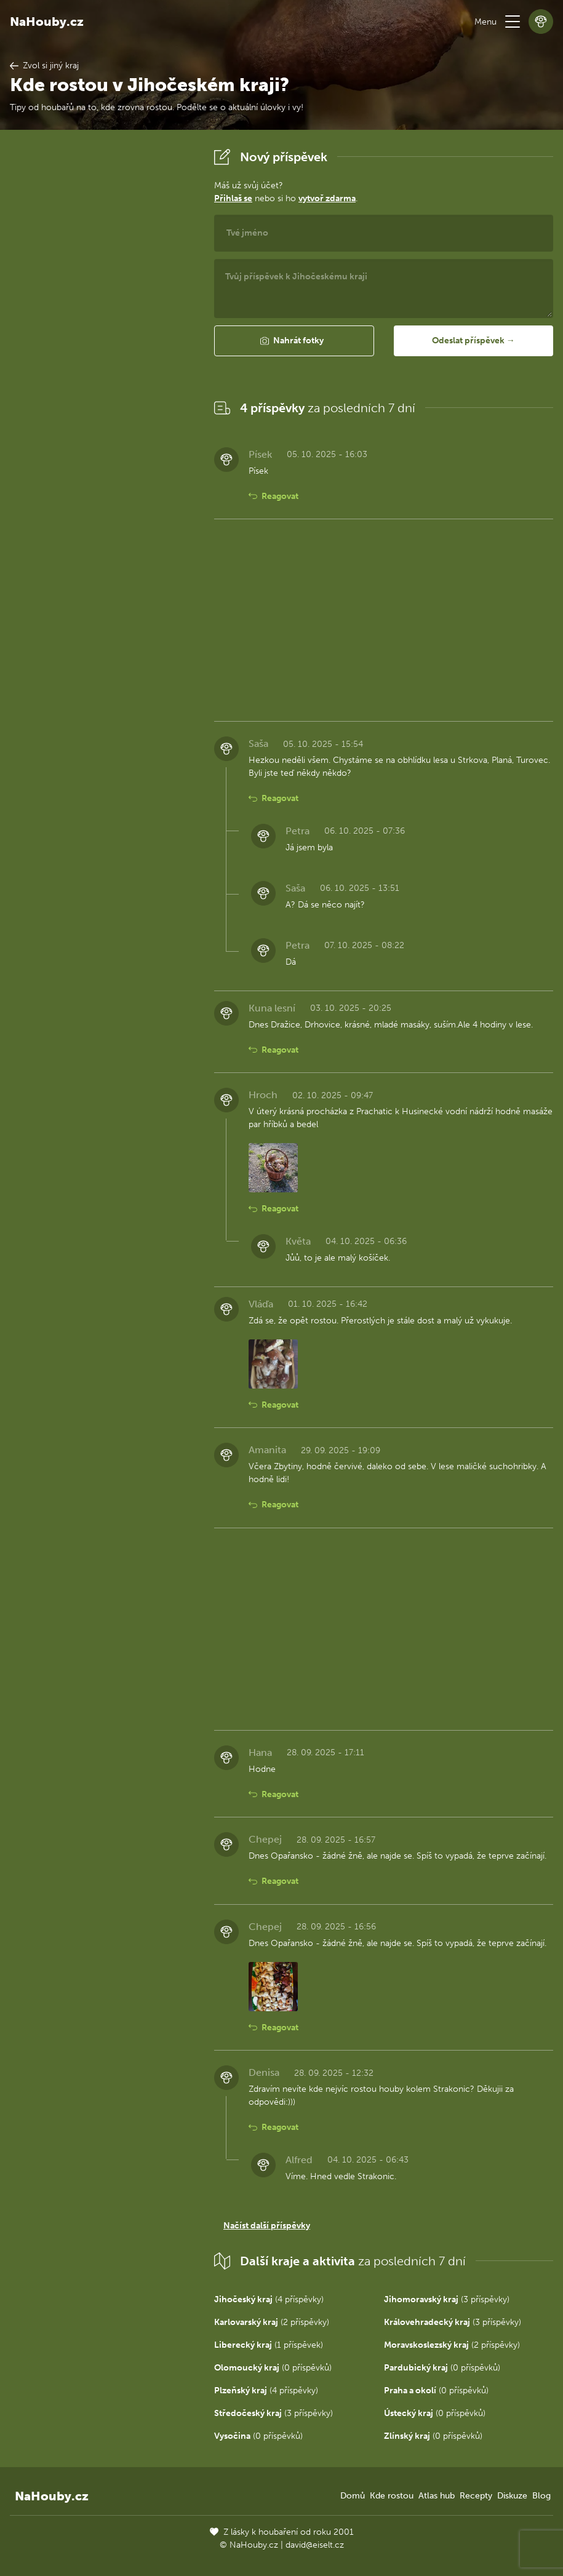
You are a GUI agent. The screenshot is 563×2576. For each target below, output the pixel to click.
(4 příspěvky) (269, 2299)
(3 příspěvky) (446, 2299)
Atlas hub (436, 2495)
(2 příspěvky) (271, 2322)
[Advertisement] (102, 329)
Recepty (476, 2495)
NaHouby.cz (47, 21)
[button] (513, 22)
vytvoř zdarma (327, 198)
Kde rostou (391, 2495)
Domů (352, 2495)
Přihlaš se (233, 198)
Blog (541, 2495)
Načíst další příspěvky (266, 2225)
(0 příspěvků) (273, 2368)
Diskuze (512, 2495)
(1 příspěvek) (268, 2345)
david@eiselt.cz (314, 2545)
